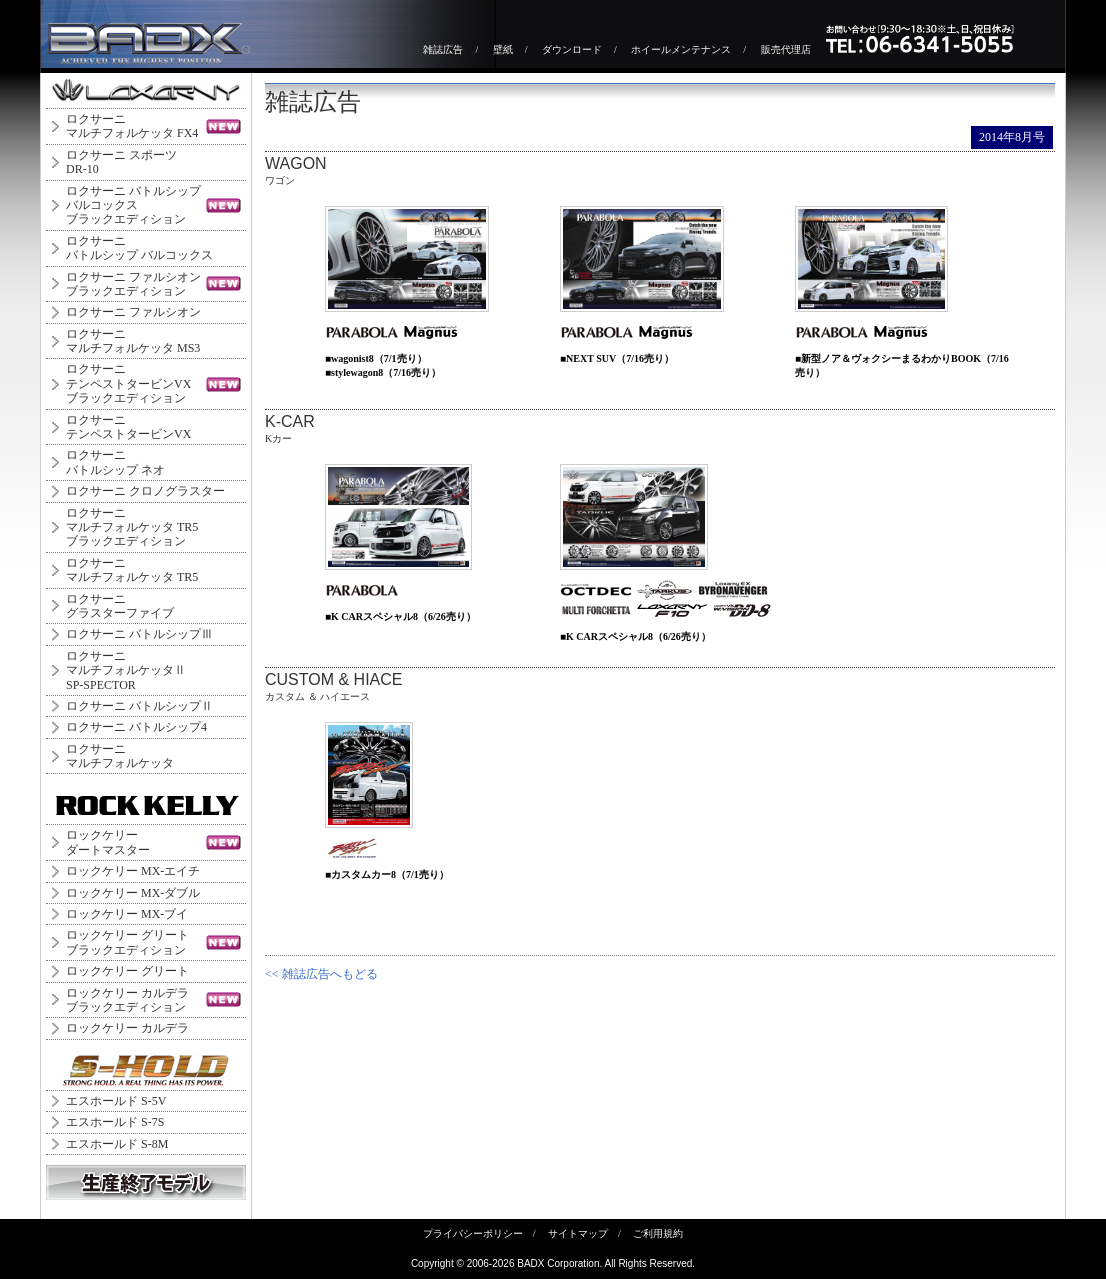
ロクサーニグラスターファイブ (120, 606)
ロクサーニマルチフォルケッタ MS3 (133, 341)
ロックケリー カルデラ (127, 1028)
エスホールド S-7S (115, 1122)
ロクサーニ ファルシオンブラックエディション (133, 284)
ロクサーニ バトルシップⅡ (139, 706)
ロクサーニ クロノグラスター (145, 491)
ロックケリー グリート (127, 971)
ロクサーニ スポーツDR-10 (121, 162)
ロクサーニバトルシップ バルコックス (139, 248)
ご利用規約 (658, 1233)
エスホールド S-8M (117, 1144)
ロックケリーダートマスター (108, 842)
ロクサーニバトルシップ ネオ (115, 462)
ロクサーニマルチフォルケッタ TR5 (132, 570)
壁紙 (503, 49)
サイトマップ (578, 1233)
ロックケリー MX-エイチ (133, 871)
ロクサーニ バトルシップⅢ (139, 634)
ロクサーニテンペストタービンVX (128, 427)
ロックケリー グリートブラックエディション (127, 942)
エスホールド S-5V (116, 1101)
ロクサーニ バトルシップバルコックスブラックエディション (133, 205)
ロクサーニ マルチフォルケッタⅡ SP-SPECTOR (126, 670)
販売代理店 (786, 49)
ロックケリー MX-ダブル (133, 893)
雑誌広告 (443, 49)
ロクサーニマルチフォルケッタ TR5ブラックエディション (132, 527)
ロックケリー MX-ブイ (127, 914)
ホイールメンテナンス (681, 49)
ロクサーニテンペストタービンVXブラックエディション (128, 383)
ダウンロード (572, 49)
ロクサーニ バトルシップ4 (136, 727)
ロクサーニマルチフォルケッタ (120, 756)
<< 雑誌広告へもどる (321, 974)
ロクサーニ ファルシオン (133, 312)
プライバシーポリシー (473, 1233)
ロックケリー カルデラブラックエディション (127, 1000)
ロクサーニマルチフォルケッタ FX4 (132, 126)
